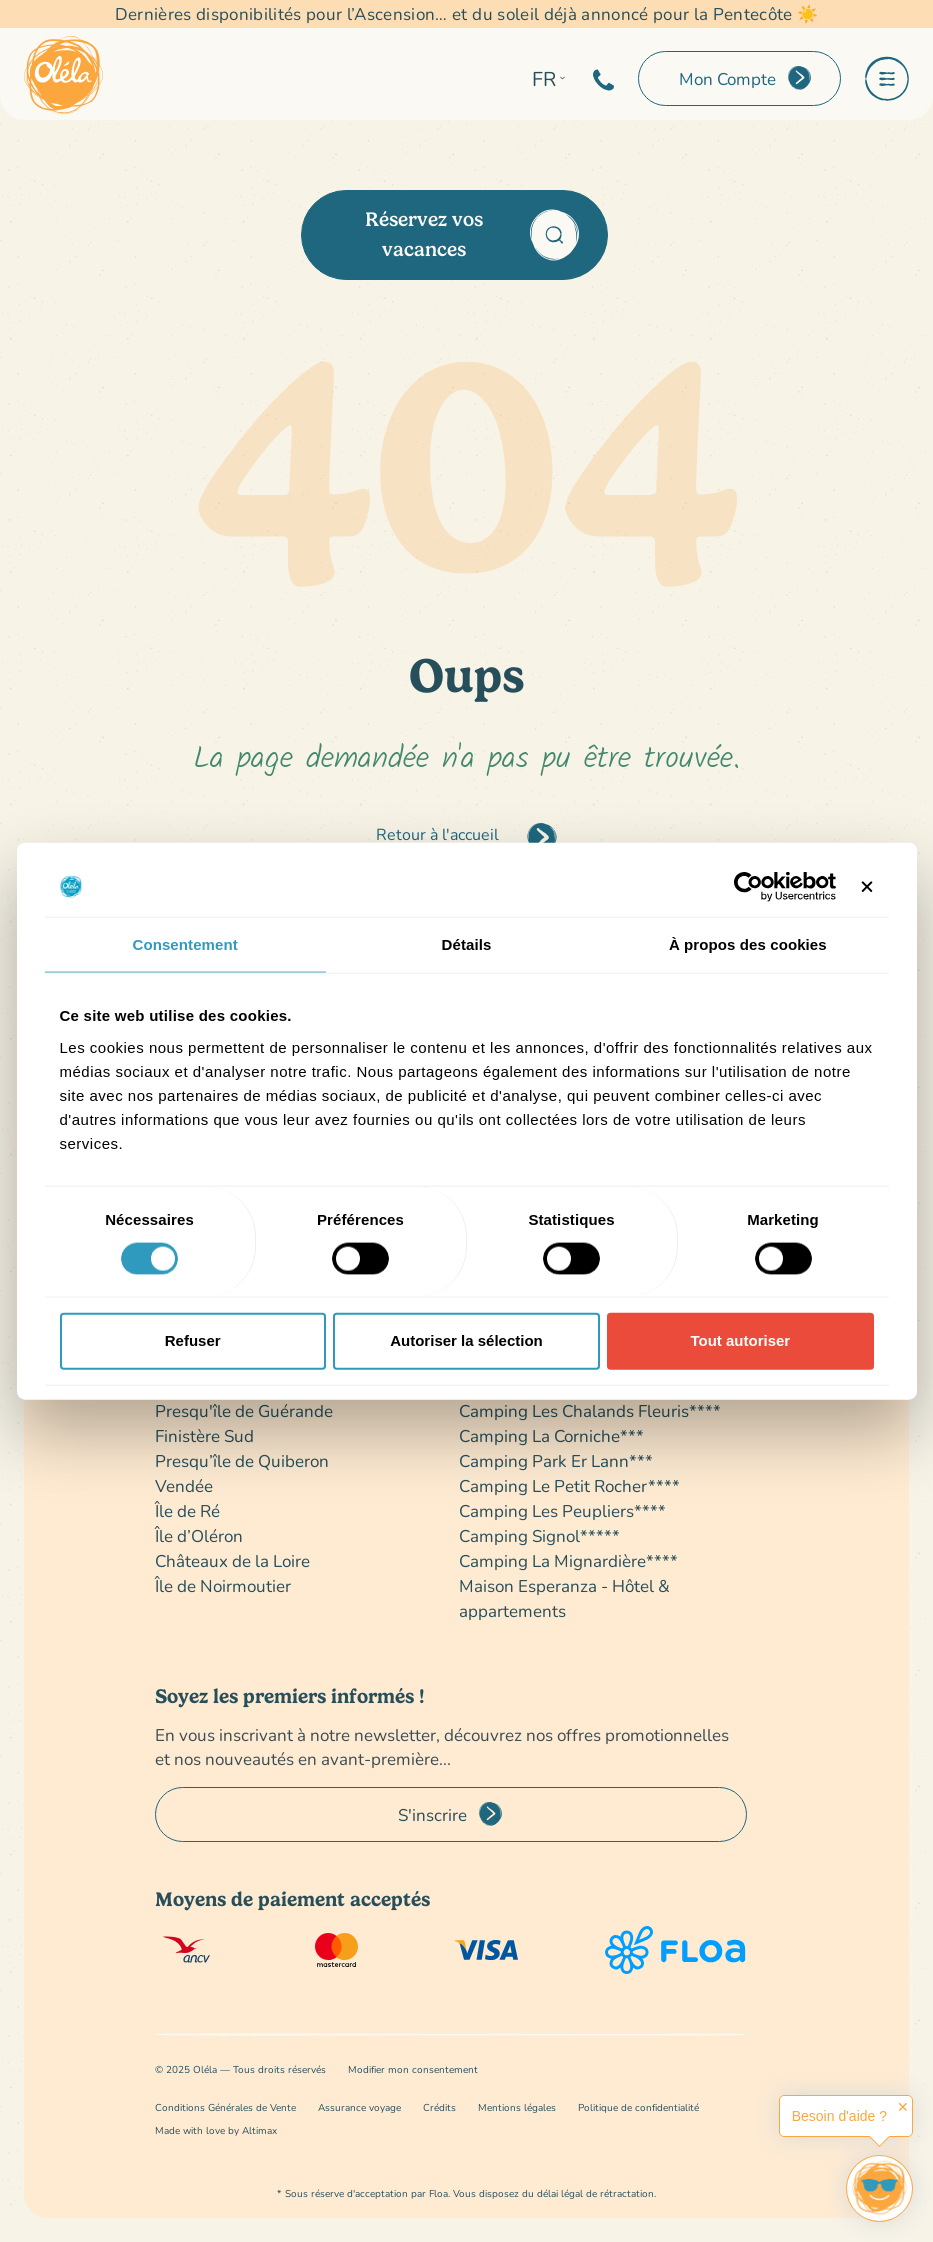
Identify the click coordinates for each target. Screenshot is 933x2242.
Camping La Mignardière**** (568, 1560)
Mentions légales (517, 2107)
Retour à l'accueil (437, 833)
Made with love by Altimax (216, 2130)
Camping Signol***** (539, 1535)
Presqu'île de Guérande (244, 1410)
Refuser (193, 1340)
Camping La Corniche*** (551, 1435)
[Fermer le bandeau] (867, 887)
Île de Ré (187, 1510)
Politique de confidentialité (638, 2107)
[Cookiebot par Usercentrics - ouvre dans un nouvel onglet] (748, 887)
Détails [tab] (467, 944)
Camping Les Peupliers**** (562, 1510)
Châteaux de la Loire (232, 1560)
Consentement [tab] (184, 944)
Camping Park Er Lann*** (556, 1460)
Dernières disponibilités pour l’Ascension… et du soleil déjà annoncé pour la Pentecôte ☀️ (467, 14)
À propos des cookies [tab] (748, 944)
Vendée (184, 1485)
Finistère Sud (204, 1435)
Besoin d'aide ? (839, 2116)
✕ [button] (903, 2107)
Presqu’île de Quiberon (242, 1460)
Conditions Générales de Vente (225, 2107)
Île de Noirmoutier (223, 1585)
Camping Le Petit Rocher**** (569, 1485)
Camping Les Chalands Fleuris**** (590, 1410)
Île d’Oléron (199, 1535)
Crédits (439, 2107)
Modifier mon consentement (413, 2069)
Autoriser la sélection (466, 1340)
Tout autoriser (740, 1340)
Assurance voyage (359, 2107)
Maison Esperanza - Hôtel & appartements (564, 1598)
